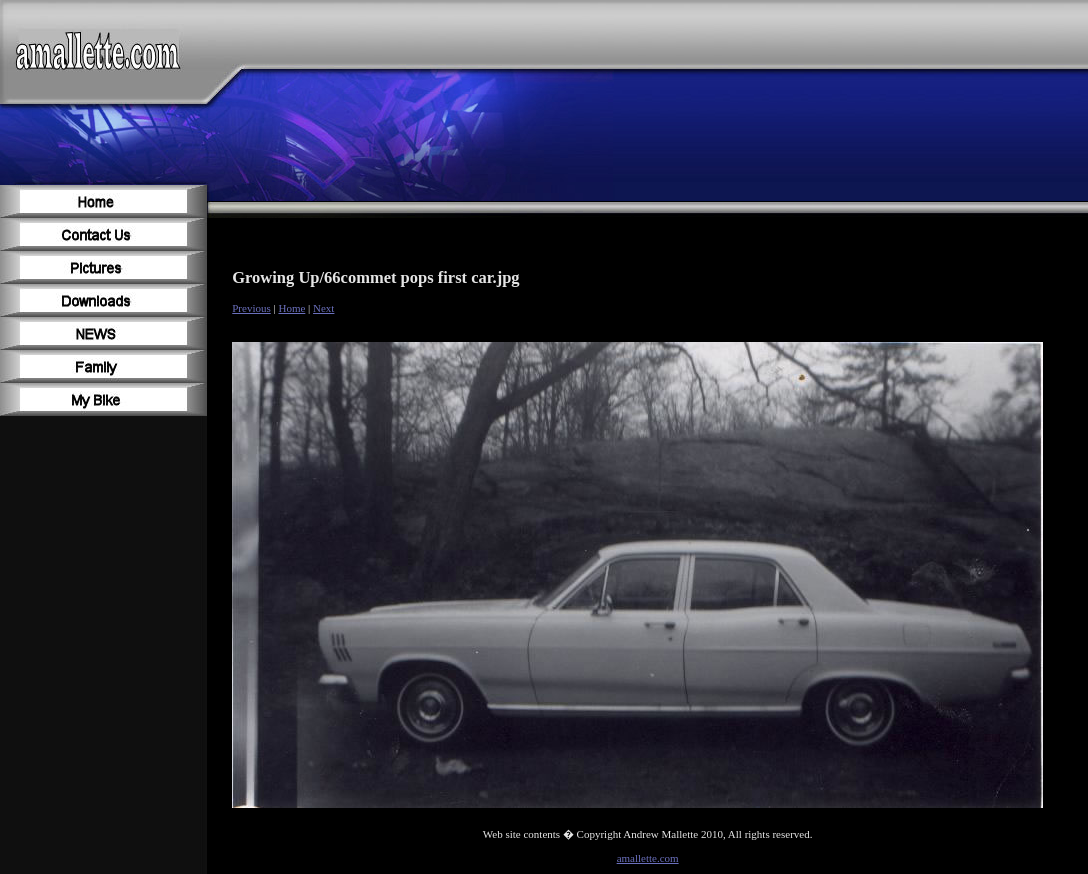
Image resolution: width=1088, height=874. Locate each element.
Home (291, 308)
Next (323, 308)
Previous (251, 308)
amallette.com (648, 858)
